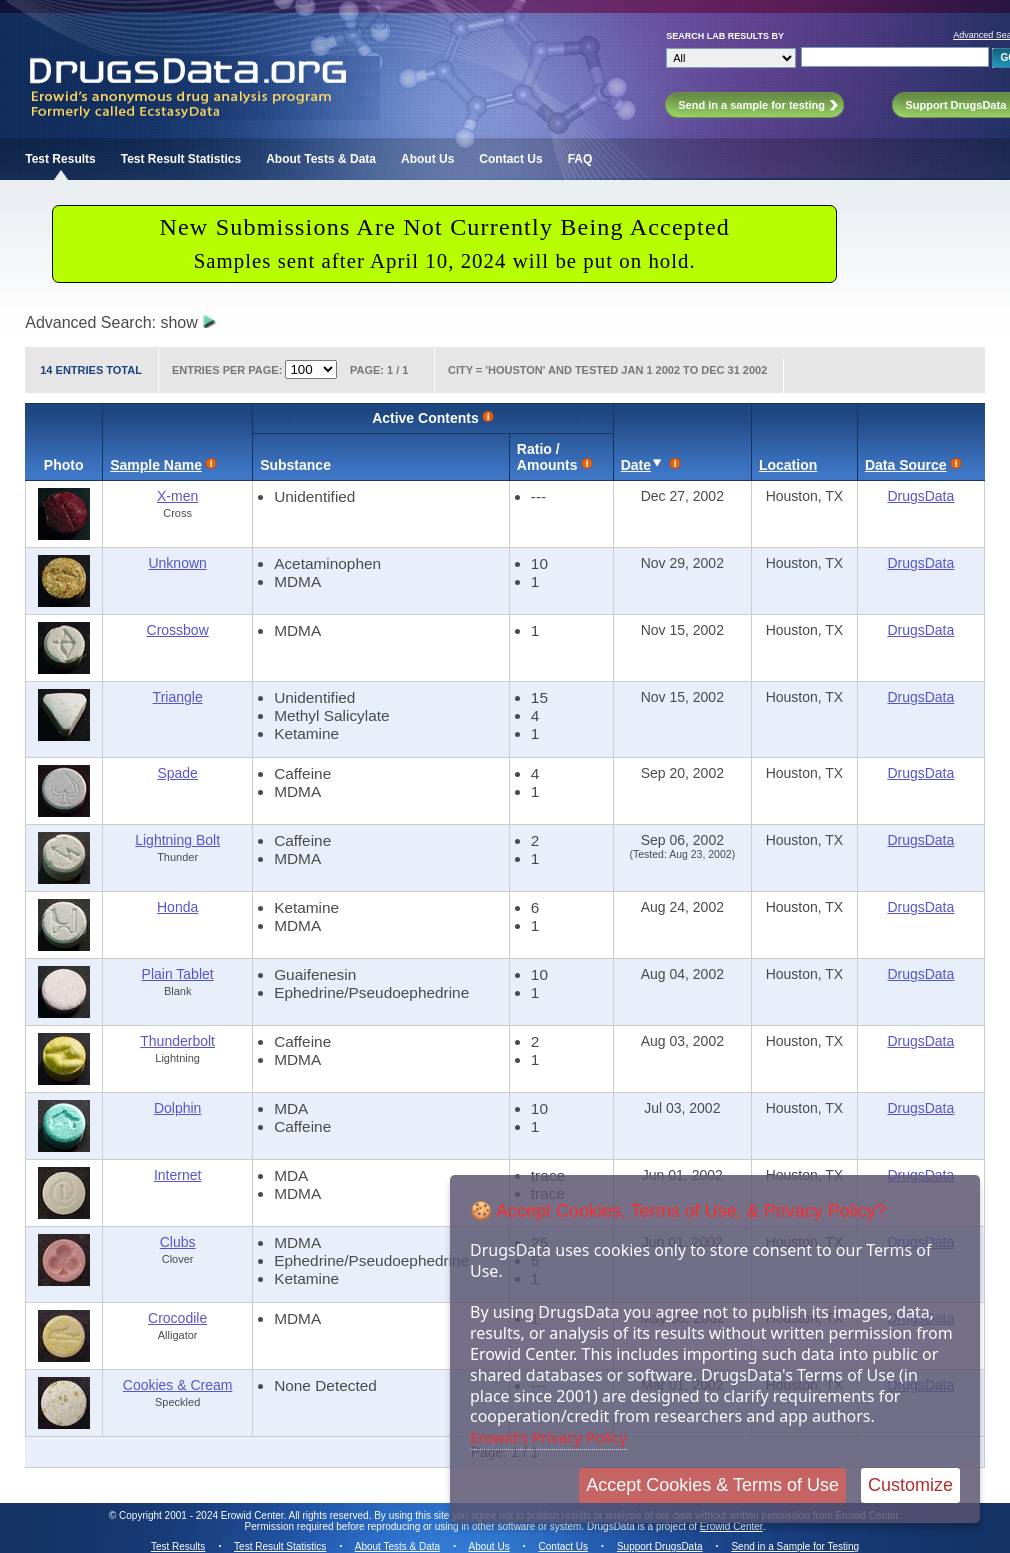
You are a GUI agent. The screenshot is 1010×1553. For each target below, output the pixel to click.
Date (636, 465)
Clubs (178, 1242)
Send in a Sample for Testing (795, 1546)
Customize (910, 1485)
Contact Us (510, 159)
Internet (177, 1175)
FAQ (580, 159)
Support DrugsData (660, 1546)
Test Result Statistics (181, 159)
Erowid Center (731, 1526)
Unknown (177, 563)
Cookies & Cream (178, 1385)
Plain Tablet (178, 974)
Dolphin (177, 1108)
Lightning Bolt (177, 840)
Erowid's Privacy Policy (548, 1437)
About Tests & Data (321, 159)
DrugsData (920, 496)
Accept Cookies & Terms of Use (712, 1485)
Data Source (906, 465)
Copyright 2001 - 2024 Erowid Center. (202, 1515)
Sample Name (156, 465)
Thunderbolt (177, 1041)
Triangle (178, 697)
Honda (177, 907)
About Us (427, 159)
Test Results (60, 159)
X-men (177, 496)
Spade (177, 773)
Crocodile (177, 1318)
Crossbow (178, 630)
